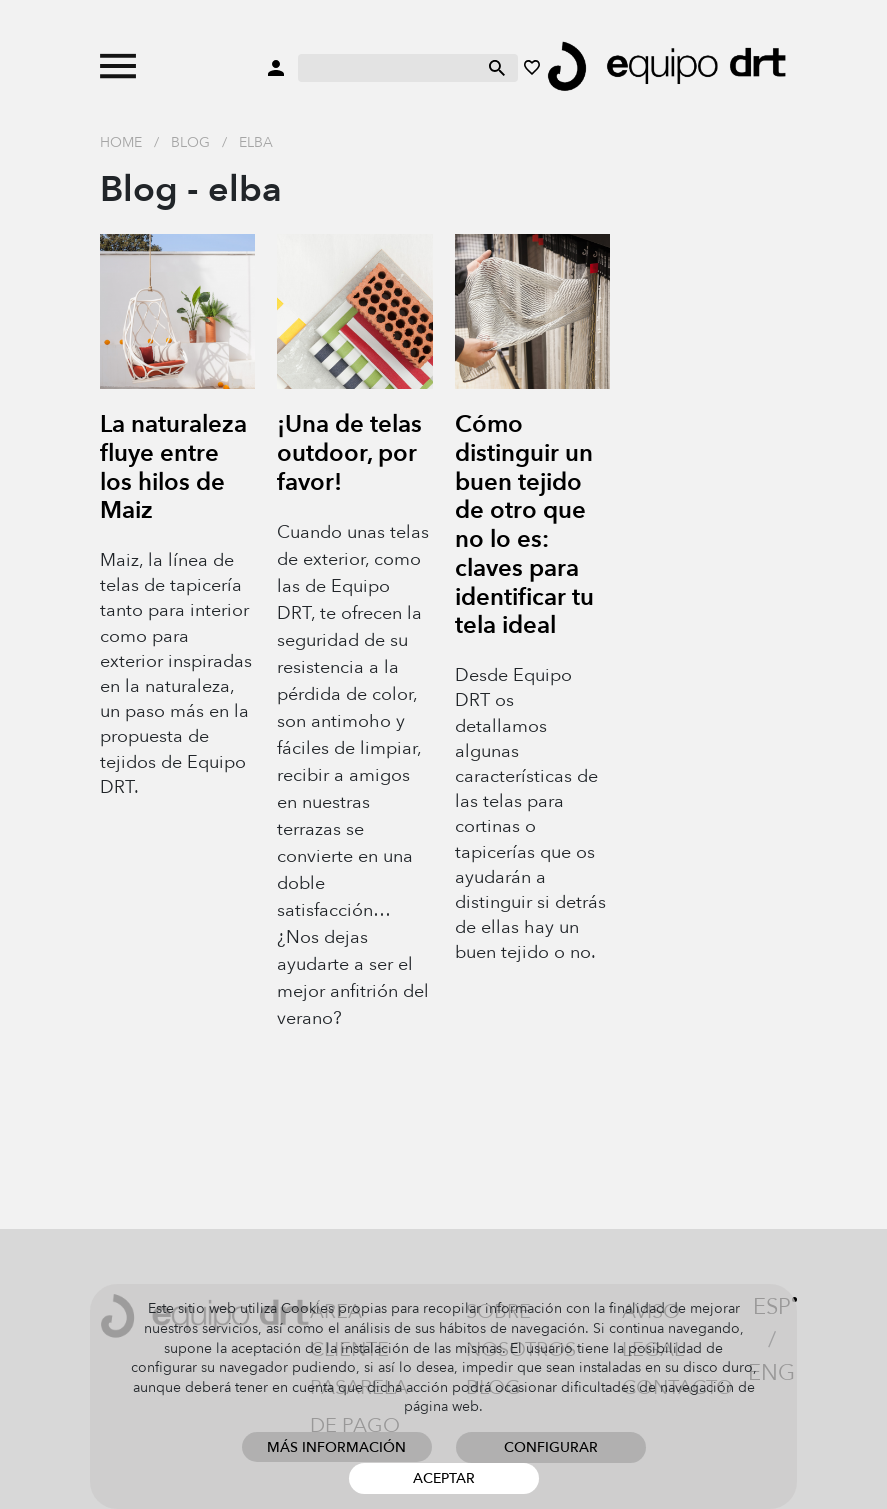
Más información (336, 1447)
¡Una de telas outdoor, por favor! (349, 453)
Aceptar (444, 1478)
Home (121, 142)
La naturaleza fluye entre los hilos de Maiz (173, 467)
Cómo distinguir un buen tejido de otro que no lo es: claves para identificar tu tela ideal (524, 525)
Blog (190, 142)
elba (256, 142)
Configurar (551, 1447)
